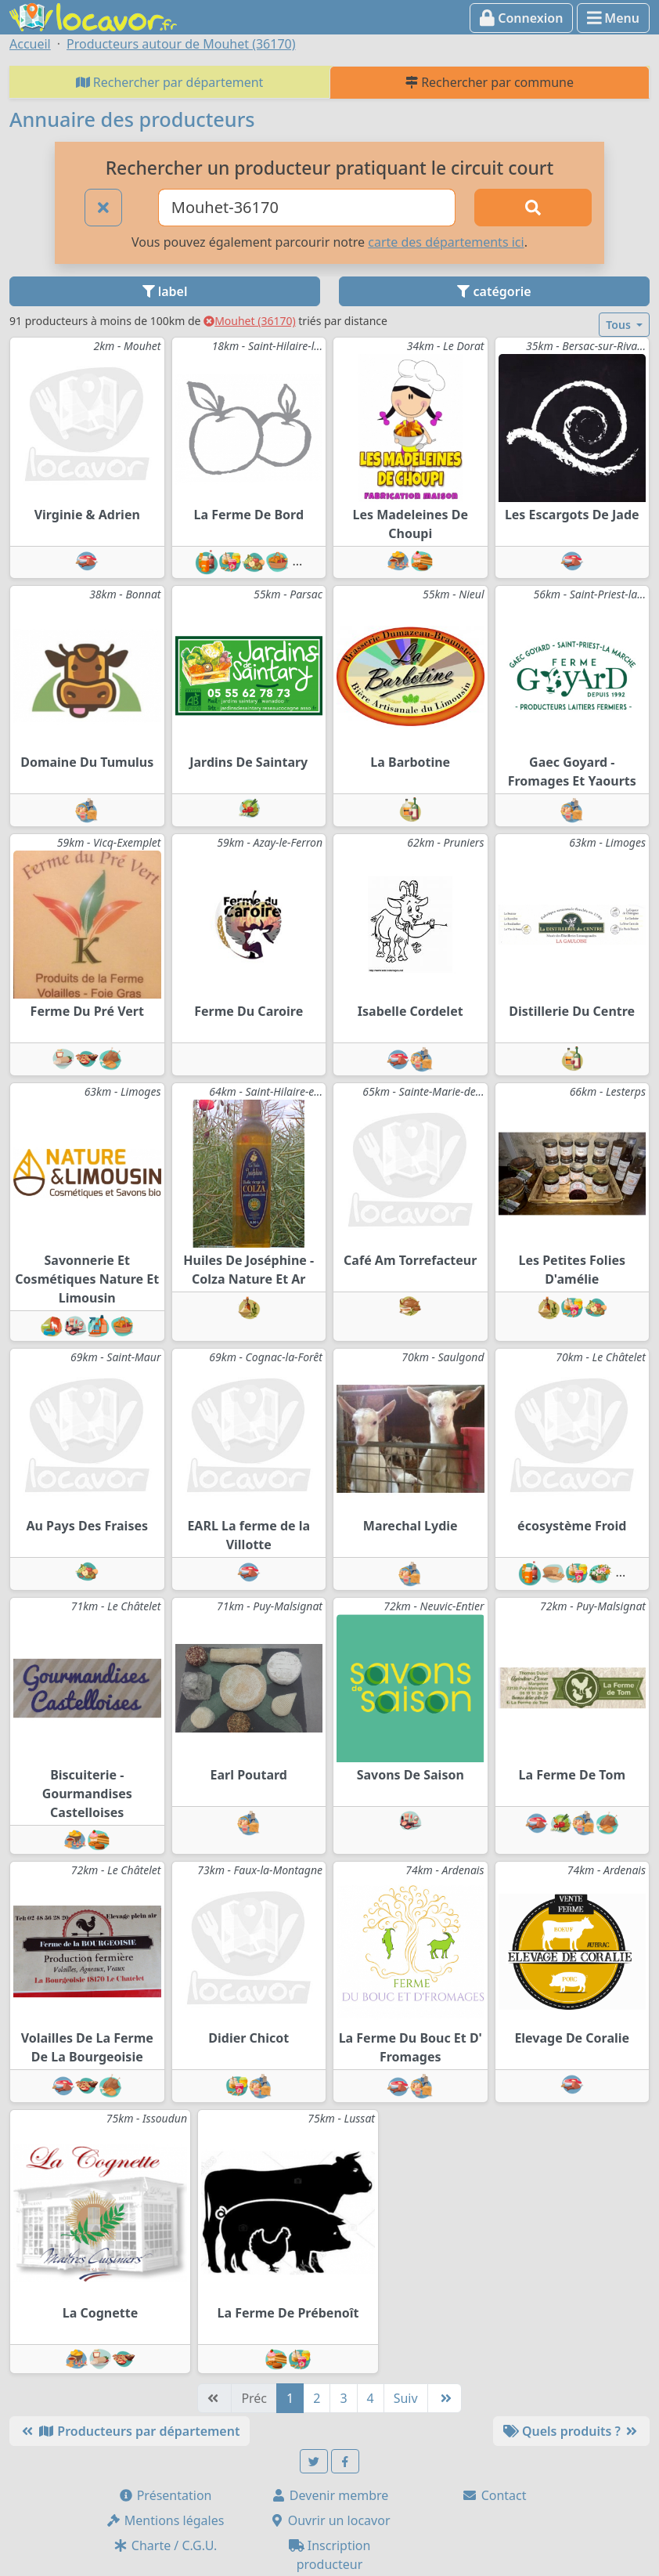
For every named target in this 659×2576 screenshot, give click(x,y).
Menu (613, 18)
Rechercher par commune (489, 82)
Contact (494, 2495)
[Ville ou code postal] (307, 207)
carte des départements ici (446, 242)
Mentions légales (165, 2520)
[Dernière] (444, 2398)
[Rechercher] (532, 207)
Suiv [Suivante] (406, 2398)
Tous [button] (619, 324)
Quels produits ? (571, 2431)
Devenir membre (330, 2495)
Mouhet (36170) (249, 320)
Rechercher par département (170, 82)
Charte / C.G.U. (165, 2545)
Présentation (165, 2495)
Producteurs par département (129, 2431)
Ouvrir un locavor (330, 2520)
